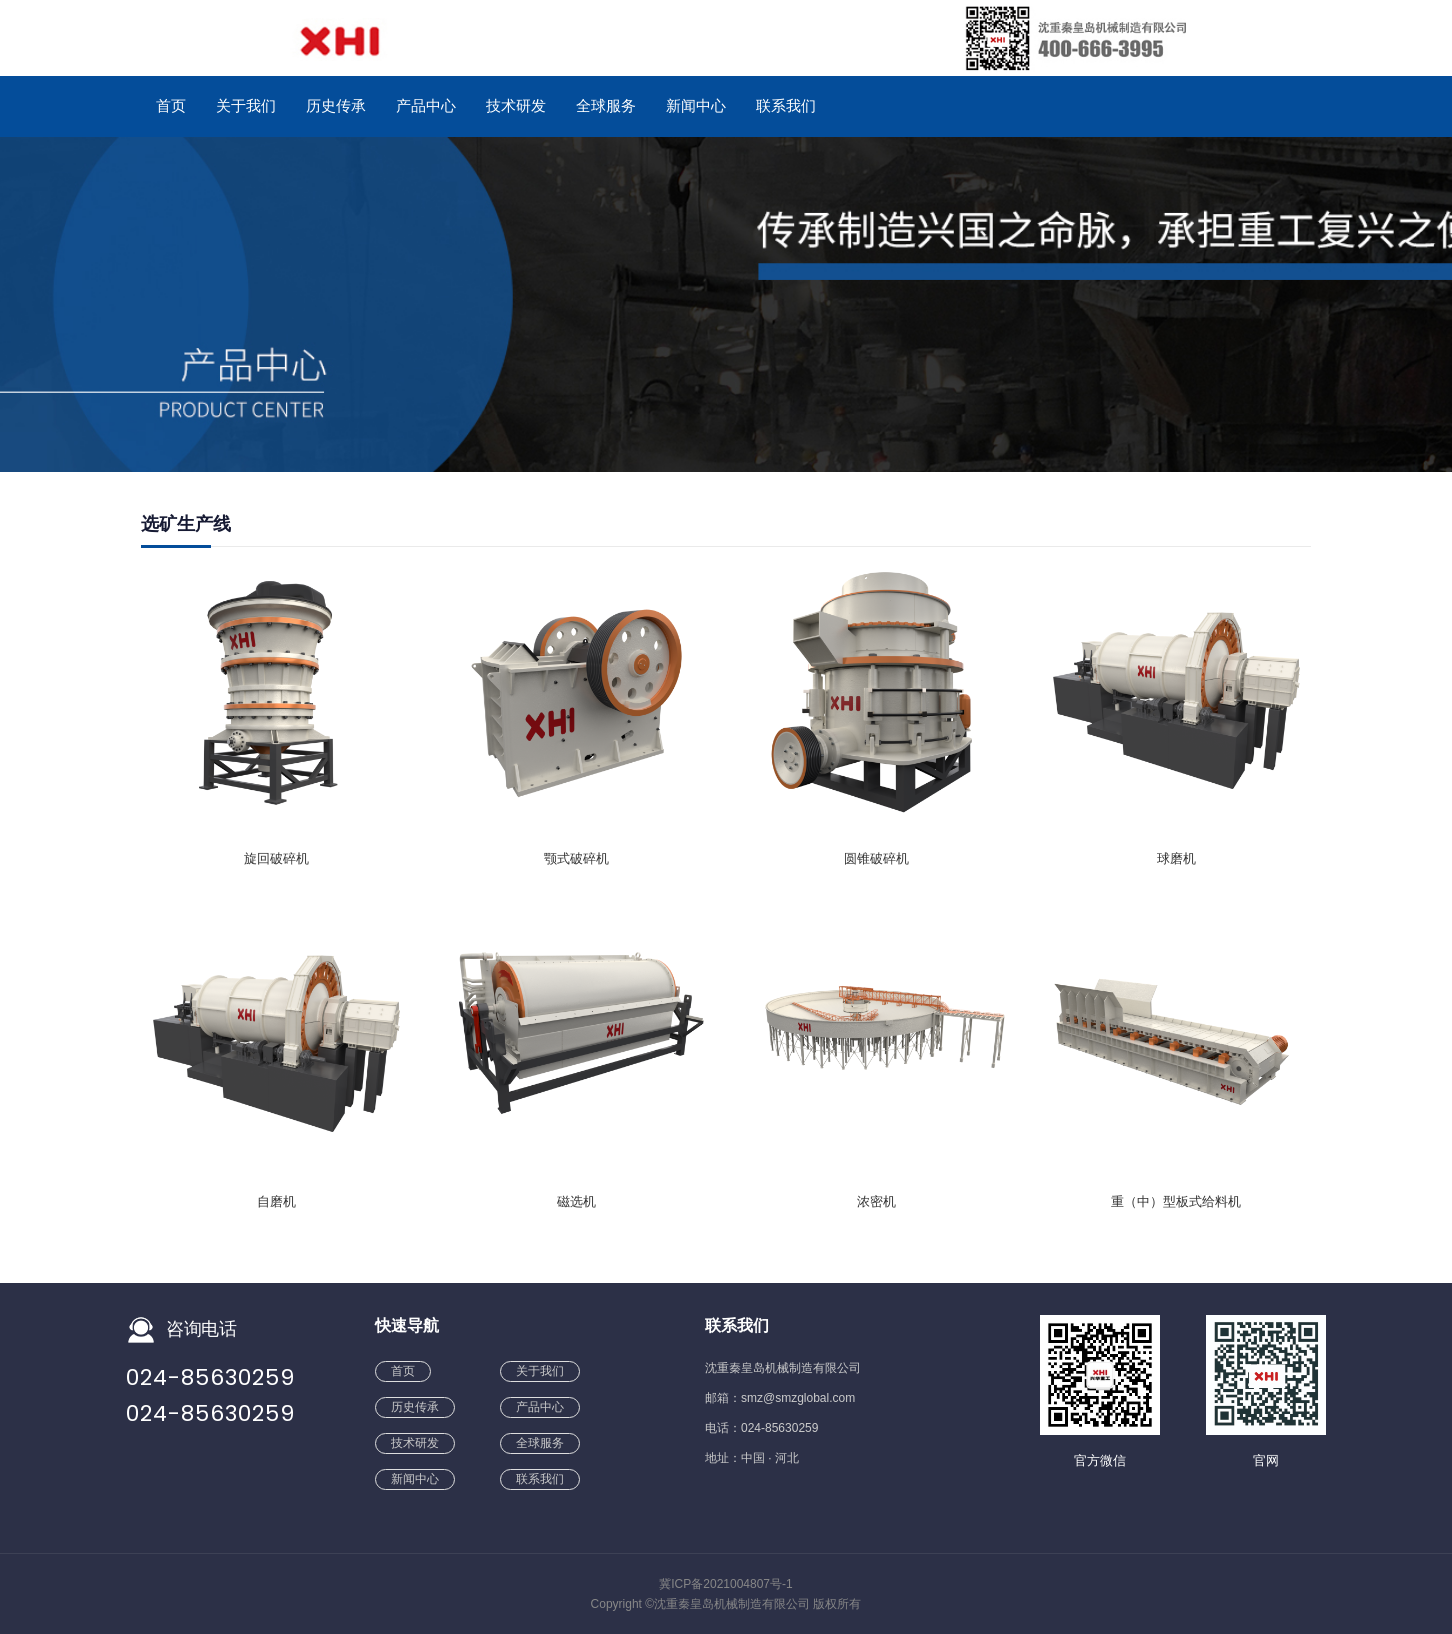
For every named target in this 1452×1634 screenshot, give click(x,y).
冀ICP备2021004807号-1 (725, 1584)
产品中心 (426, 105)
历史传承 (336, 105)
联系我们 (786, 105)
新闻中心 (696, 105)
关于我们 (246, 105)
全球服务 (606, 105)
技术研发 (516, 105)
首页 (171, 105)
